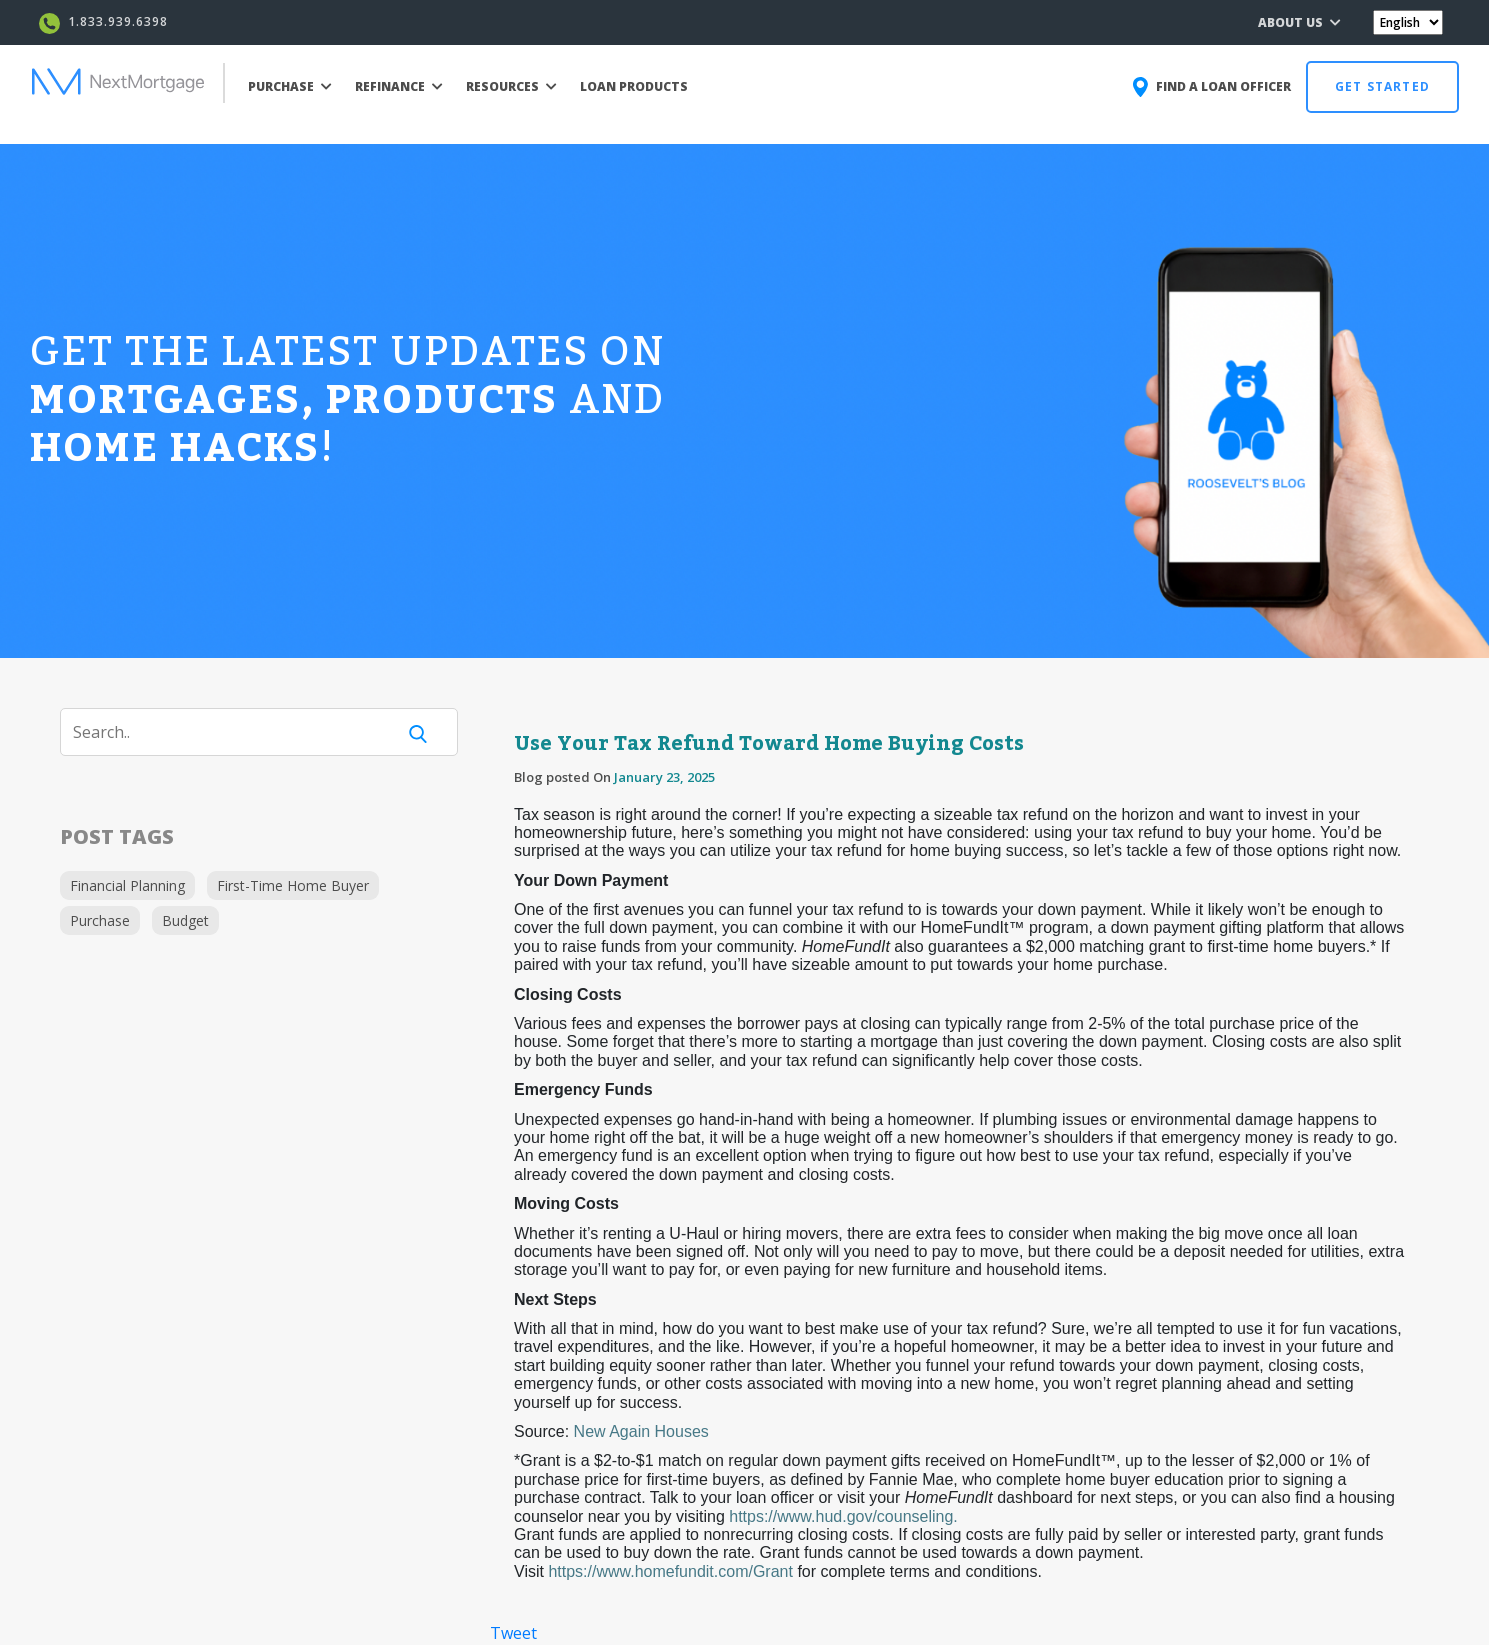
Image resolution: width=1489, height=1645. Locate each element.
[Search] (240, 732)
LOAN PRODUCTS (634, 86)
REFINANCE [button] (399, 86)
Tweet (513, 1633)
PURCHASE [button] (290, 86)
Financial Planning (127, 885)
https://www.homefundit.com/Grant (670, 1571)
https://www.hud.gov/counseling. (843, 1516)
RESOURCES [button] (511, 86)
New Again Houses (641, 1431)
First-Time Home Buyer (293, 885)
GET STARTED (1382, 86)
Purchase (100, 920)
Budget (185, 920)
